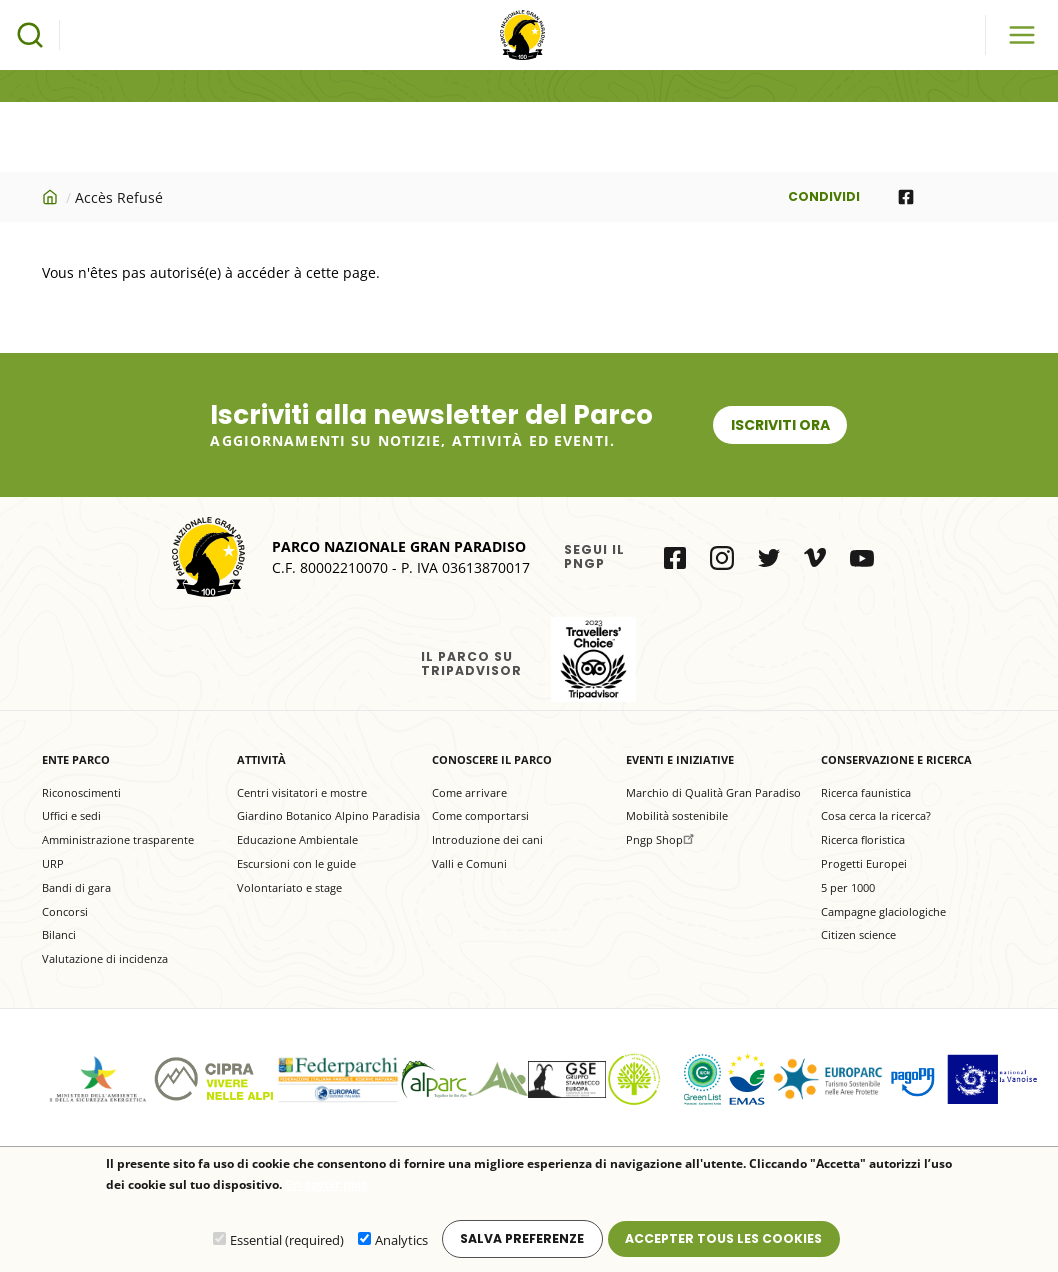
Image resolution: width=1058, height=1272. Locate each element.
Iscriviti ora (780, 425)
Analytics (401, 1245)
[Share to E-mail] (994, 197)
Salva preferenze (522, 1242)
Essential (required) (287, 1245)
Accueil (52, 197)
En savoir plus (327, 1189)
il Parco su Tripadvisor (593, 659)
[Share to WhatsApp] (950, 197)
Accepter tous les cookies (723, 1242)
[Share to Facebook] (906, 197)
